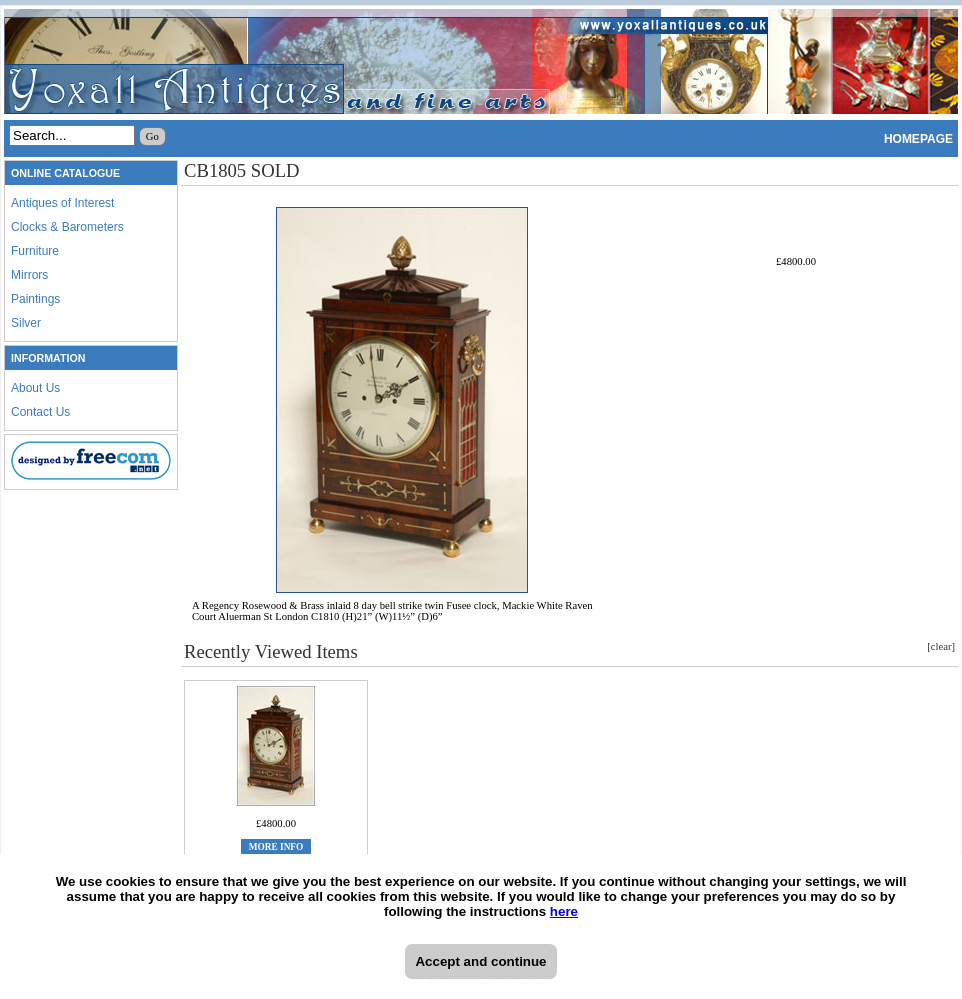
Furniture (35, 251)
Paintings (35, 299)
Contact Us (40, 412)
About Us (35, 388)
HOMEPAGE (918, 139)
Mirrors (29, 275)
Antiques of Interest (62, 203)
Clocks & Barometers (67, 227)
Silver (26, 323)
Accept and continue (480, 961)
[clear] (941, 646)
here (564, 911)
